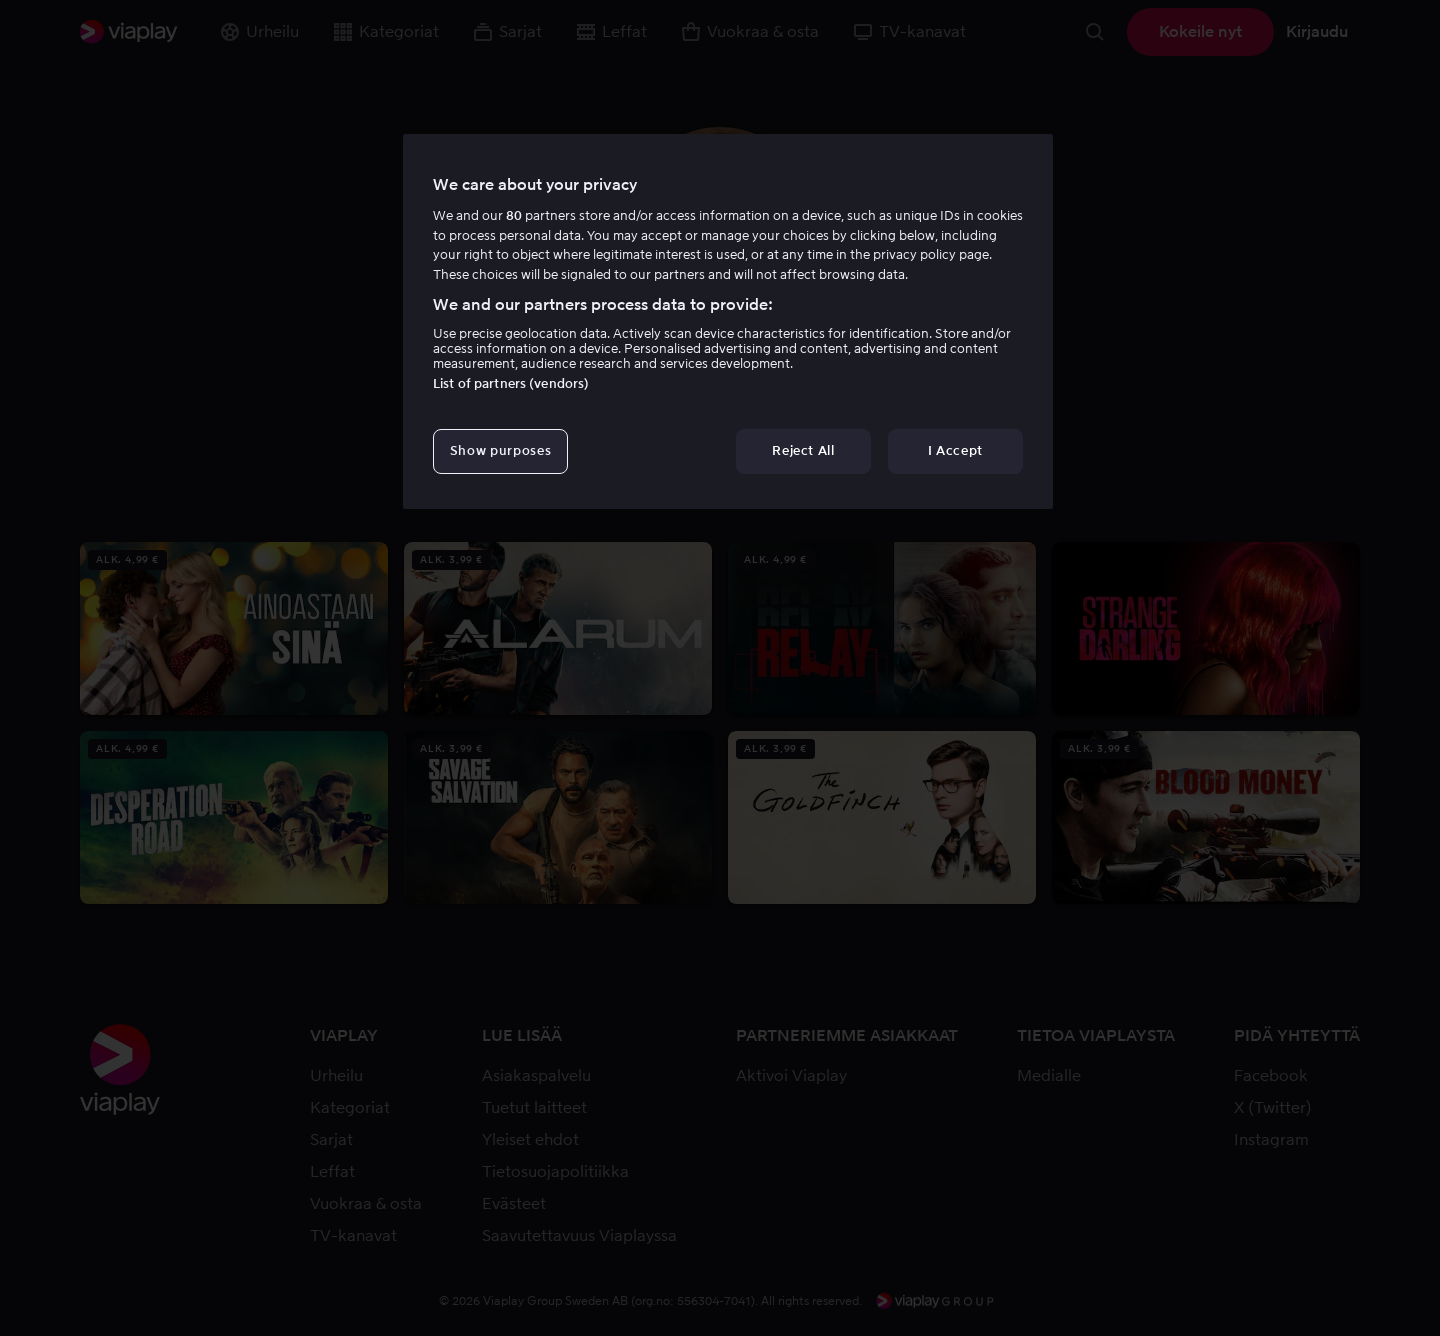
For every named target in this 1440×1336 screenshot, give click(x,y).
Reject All (803, 450)
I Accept (955, 450)
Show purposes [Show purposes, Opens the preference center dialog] (500, 450)
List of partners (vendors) (511, 383)
